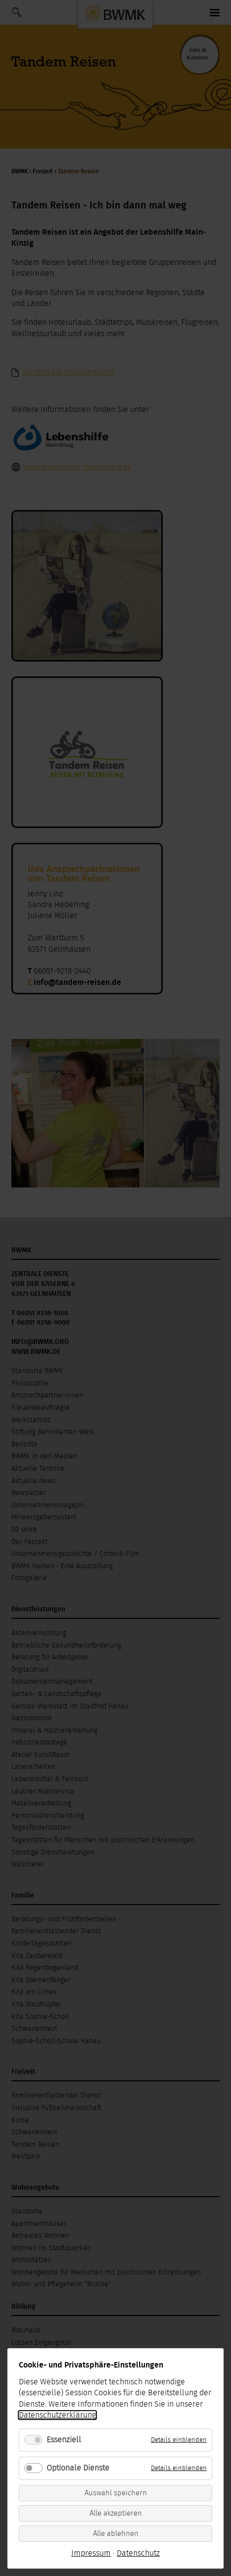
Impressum (91, 2553)
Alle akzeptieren (116, 2513)
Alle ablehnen (116, 2533)
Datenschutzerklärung (57, 2415)
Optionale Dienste (77, 2468)
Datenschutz (138, 2553)
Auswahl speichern (116, 2493)
